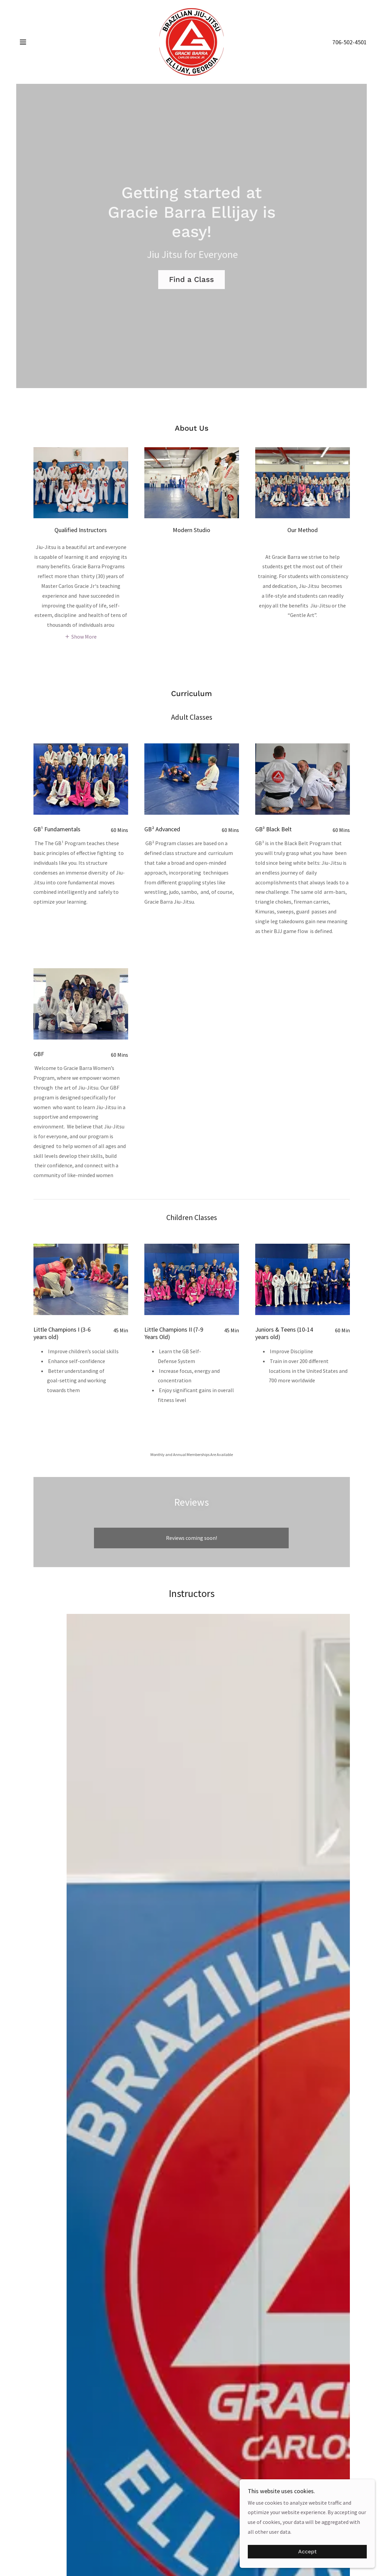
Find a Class (191, 279)
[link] (191, 41)
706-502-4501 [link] (349, 42)
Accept (307, 2552)
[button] (23, 42)
